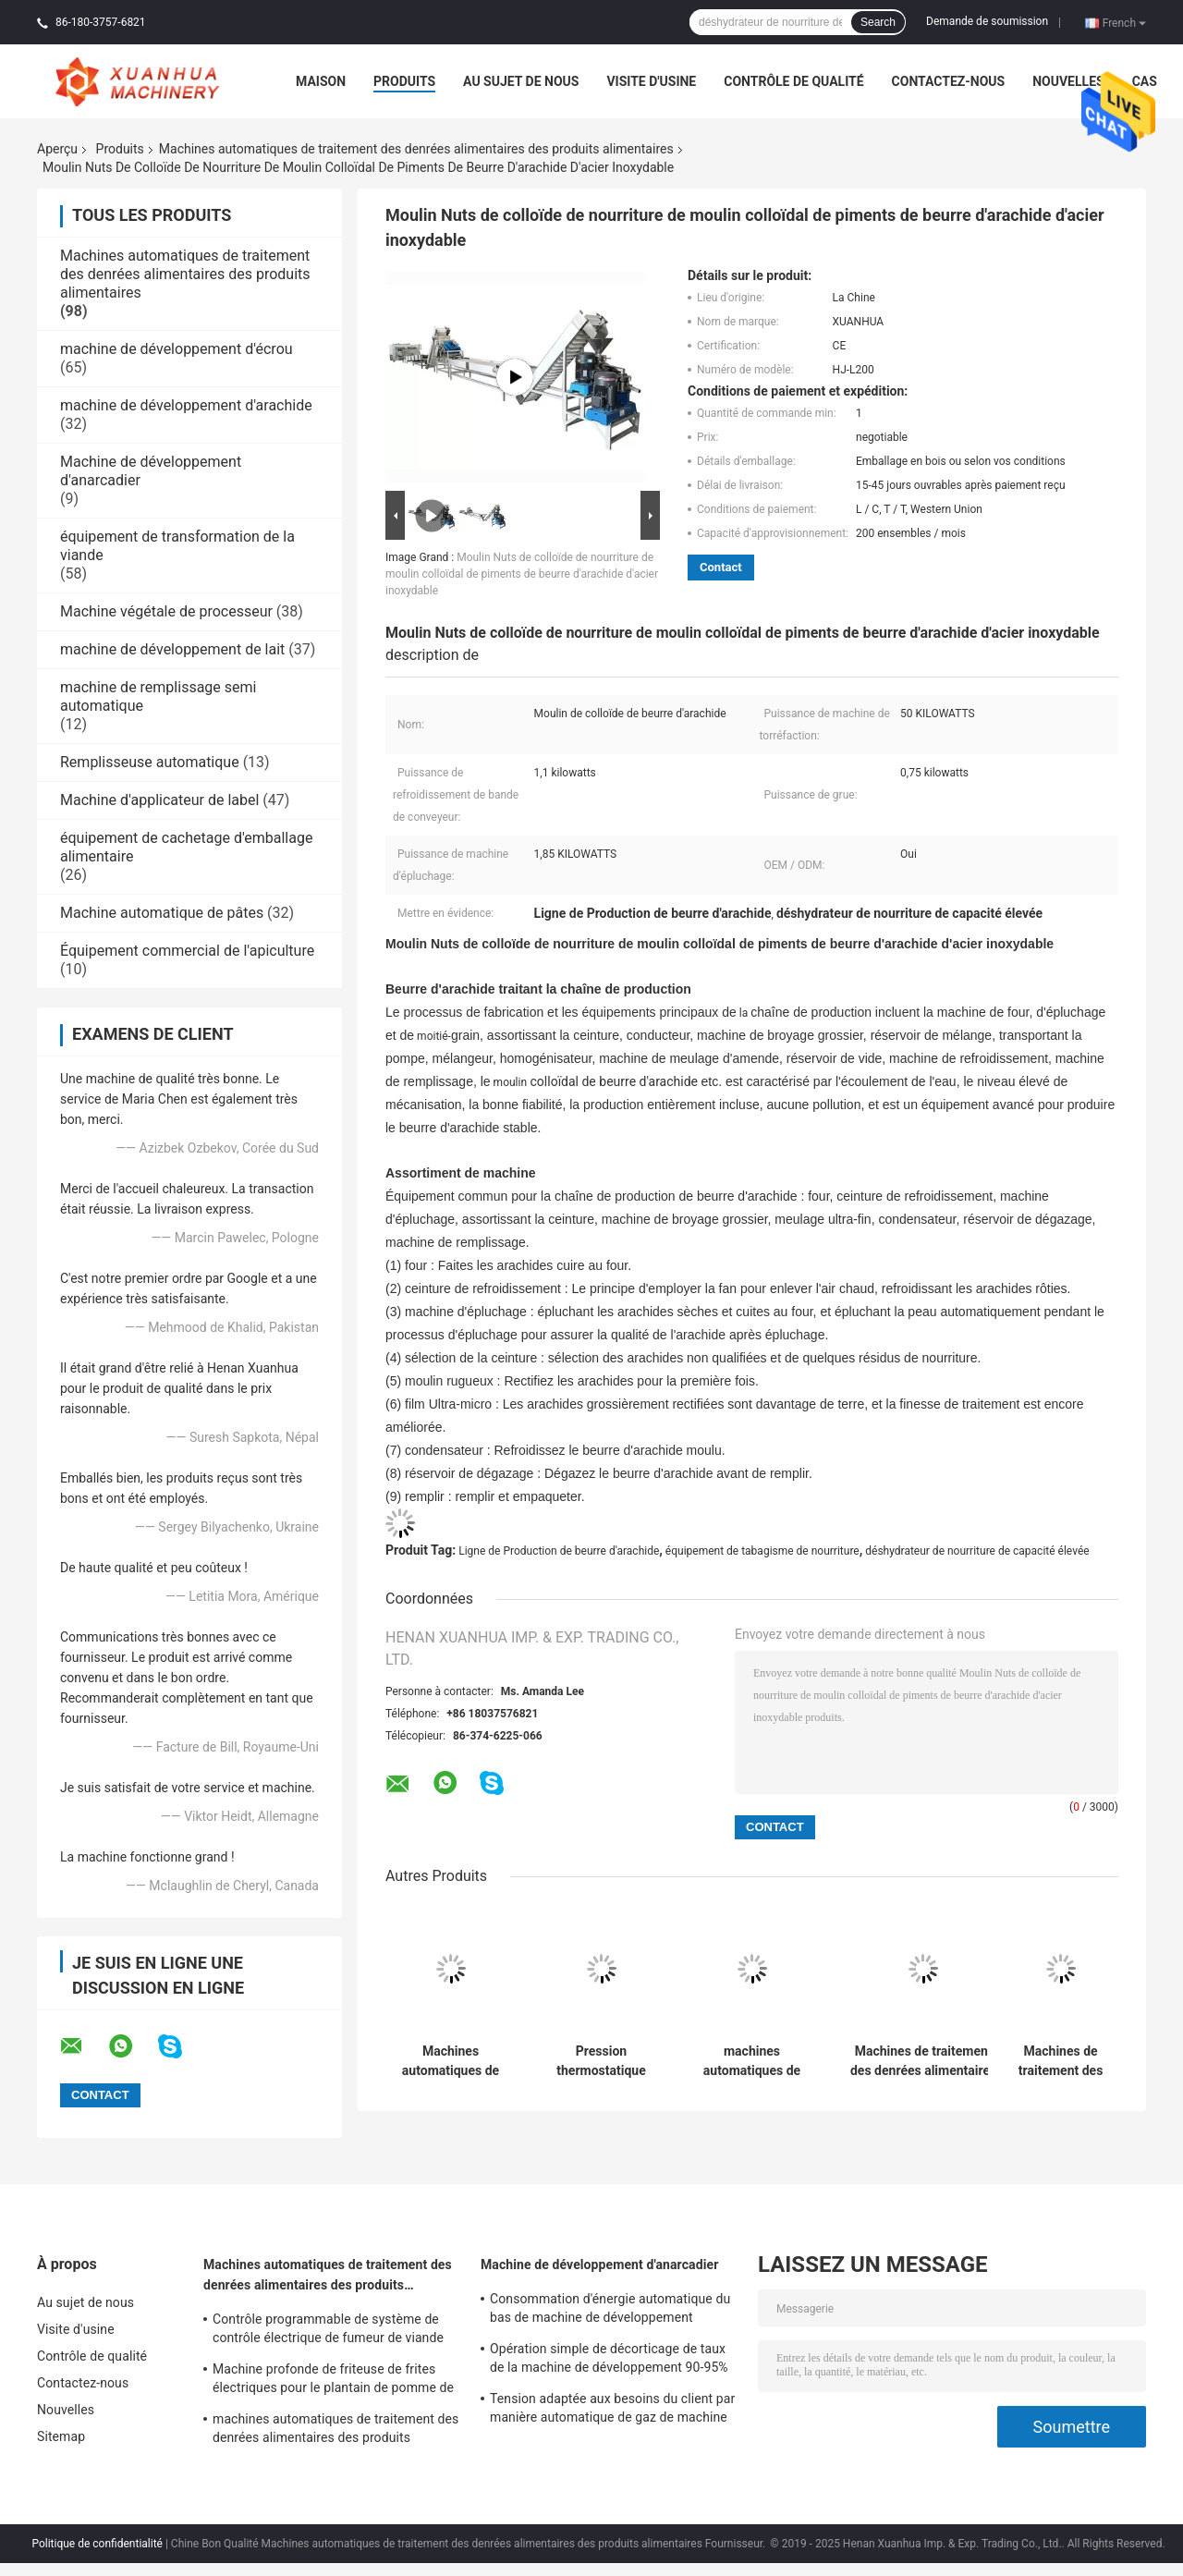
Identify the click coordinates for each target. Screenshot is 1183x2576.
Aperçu (57, 148)
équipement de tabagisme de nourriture (762, 1550)
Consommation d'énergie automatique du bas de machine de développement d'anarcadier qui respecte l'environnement (611, 2310)
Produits (404, 81)
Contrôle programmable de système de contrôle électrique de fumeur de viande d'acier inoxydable (328, 2331)
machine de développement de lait (172, 649)
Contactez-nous (949, 81)
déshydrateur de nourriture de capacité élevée (977, 1550)
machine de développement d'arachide (186, 405)
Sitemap (61, 2436)
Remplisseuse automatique (149, 762)
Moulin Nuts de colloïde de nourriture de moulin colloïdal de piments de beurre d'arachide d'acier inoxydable (521, 574)
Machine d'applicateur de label (159, 800)
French (1124, 22)
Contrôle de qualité (793, 81)
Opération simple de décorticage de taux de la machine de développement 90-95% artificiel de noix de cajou (609, 2360)
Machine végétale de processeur (166, 611)
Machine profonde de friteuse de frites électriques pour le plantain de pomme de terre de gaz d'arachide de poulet (333, 2381)
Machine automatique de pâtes (161, 913)
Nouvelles (1068, 81)
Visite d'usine (651, 81)
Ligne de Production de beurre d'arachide (558, 1550)
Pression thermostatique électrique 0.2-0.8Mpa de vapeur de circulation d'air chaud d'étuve (601, 2061)
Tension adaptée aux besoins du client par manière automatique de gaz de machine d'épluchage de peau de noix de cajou (612, 2410)
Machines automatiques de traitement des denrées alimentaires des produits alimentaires (416, 148)
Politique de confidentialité (97, 2543)
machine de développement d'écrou (176, 349)
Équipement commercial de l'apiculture (187, 950)
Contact (721, 567)
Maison (321, 81)
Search (878, 22)
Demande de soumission (987, 21)
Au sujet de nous (521, 81)
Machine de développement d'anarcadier (599, 2264)
